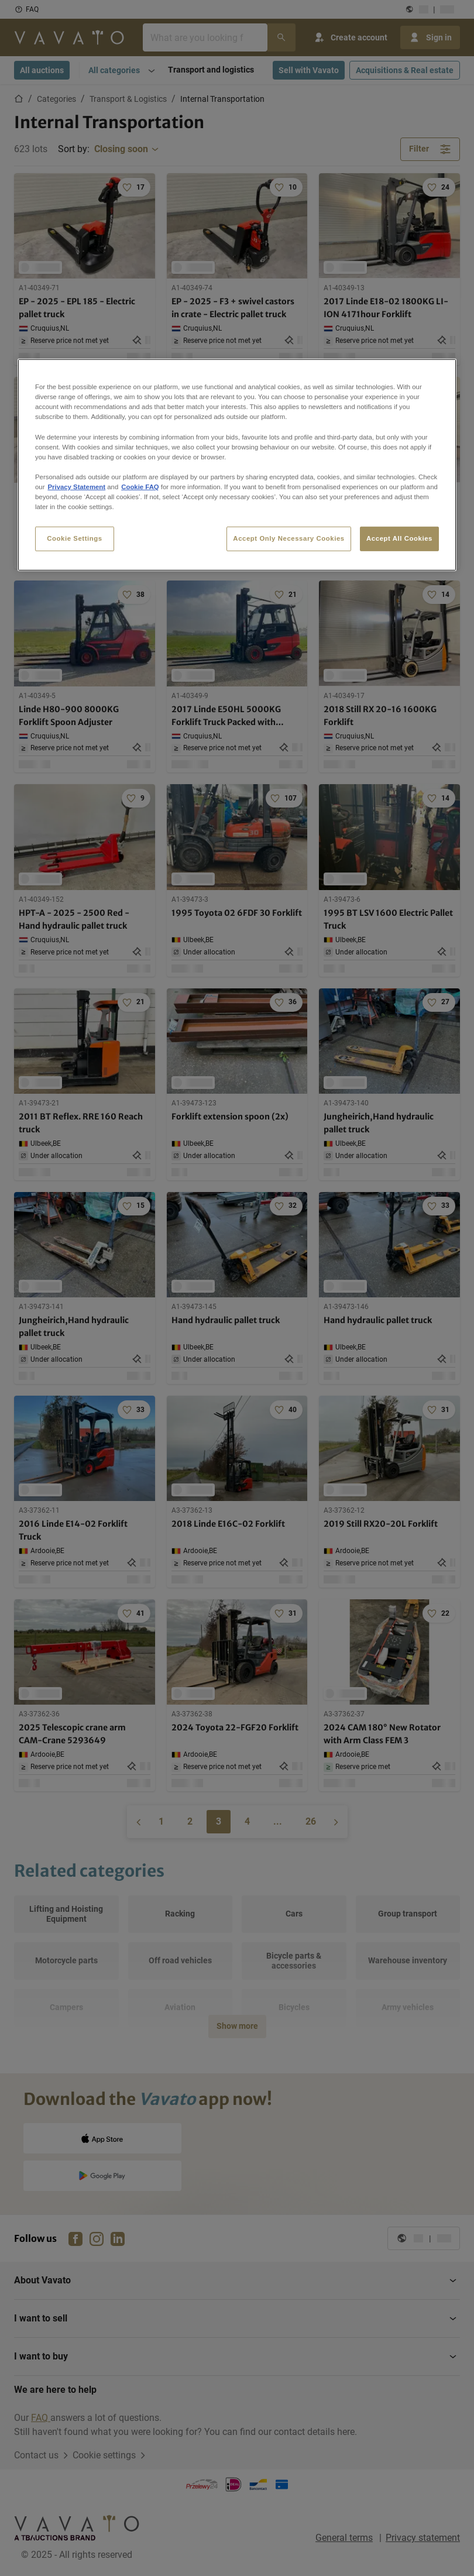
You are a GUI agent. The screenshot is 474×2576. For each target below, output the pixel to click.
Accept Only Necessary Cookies (288, 538)
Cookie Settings (74, 538)
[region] (237, 465)
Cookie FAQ (140, 486)
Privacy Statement (76, 486)
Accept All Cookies (399, 538)
